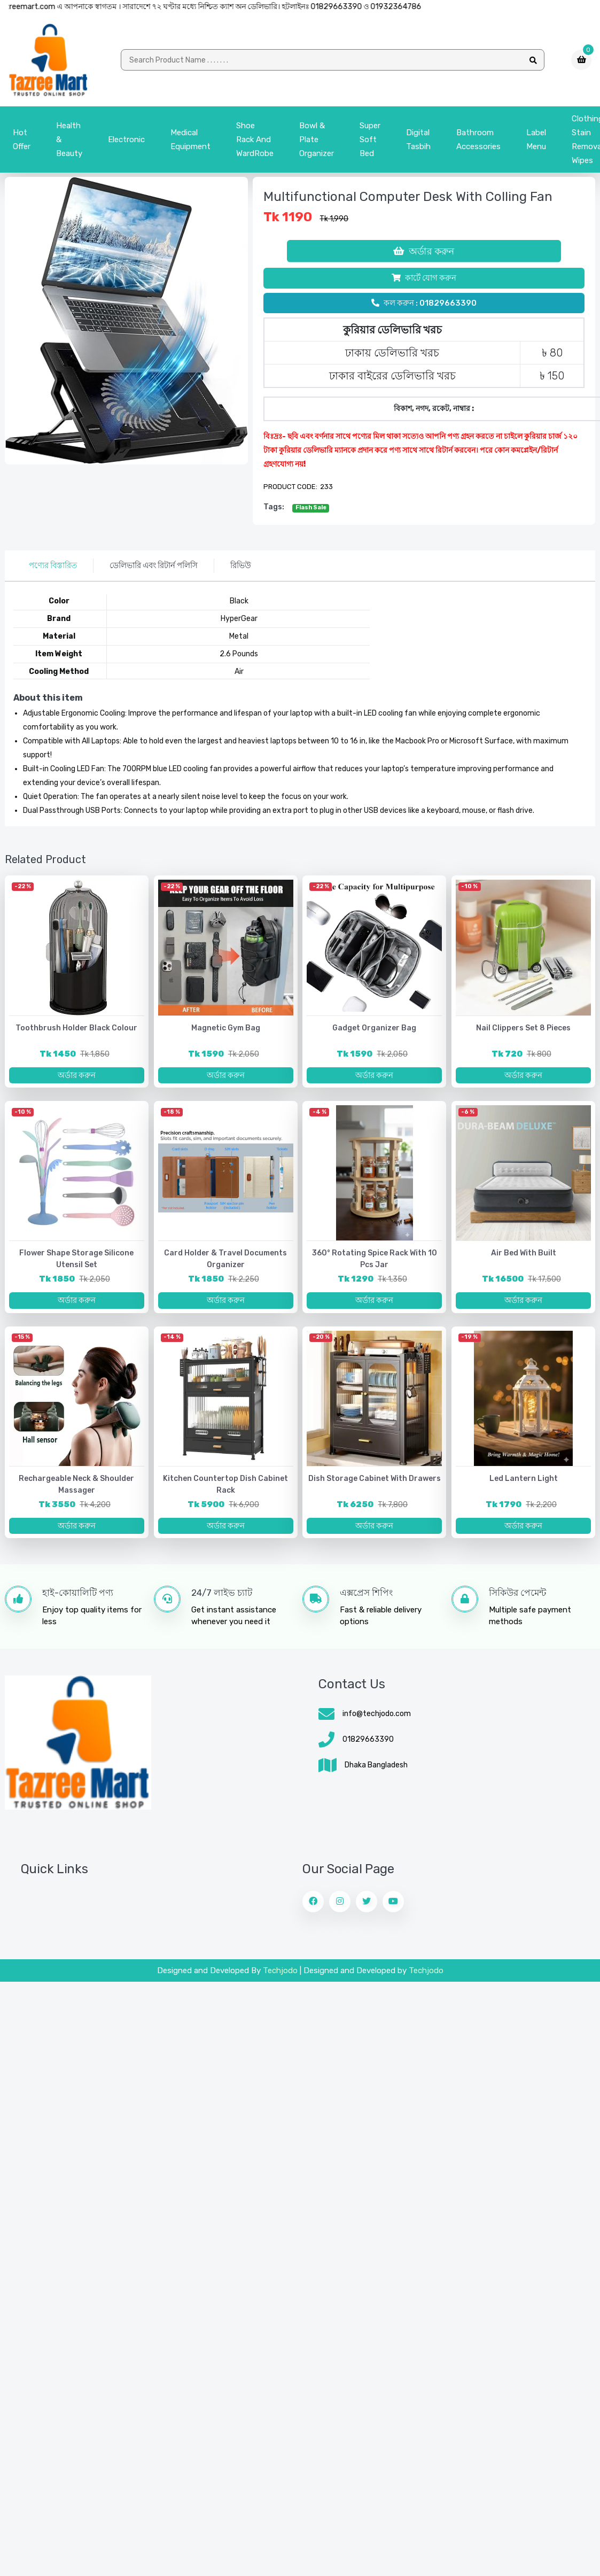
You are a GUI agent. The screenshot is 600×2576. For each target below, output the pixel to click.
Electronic (126, 139)
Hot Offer (21, 139)
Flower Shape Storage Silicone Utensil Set (76, 1258)
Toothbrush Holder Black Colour (76, 1028)
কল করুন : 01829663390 (424, 303)
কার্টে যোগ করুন (424, 278)
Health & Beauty (69, 139)
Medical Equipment (190, 139)
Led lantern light (523, 1478)
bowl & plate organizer (316, 139)
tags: (273, 506)
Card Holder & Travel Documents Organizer (225, 1258)
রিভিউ (240, 565)
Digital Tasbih (418, 139)
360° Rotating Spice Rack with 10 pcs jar (374, 1258)
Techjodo (280, 1970)
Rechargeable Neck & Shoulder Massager (76, 1484)
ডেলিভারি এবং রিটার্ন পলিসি (154, 565)
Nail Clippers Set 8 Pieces (523, 1028)
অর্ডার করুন (424, 251)
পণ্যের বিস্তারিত (53, 565)
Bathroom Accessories (478, 139)
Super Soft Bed (370, 139)
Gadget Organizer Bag (374, 1028)
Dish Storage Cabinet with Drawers (374, 1478)
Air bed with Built (523, 1253)
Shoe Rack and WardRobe (255, 139)
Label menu (536, 139)
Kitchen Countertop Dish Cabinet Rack (225, 1484)
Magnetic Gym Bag (225, 1028)
